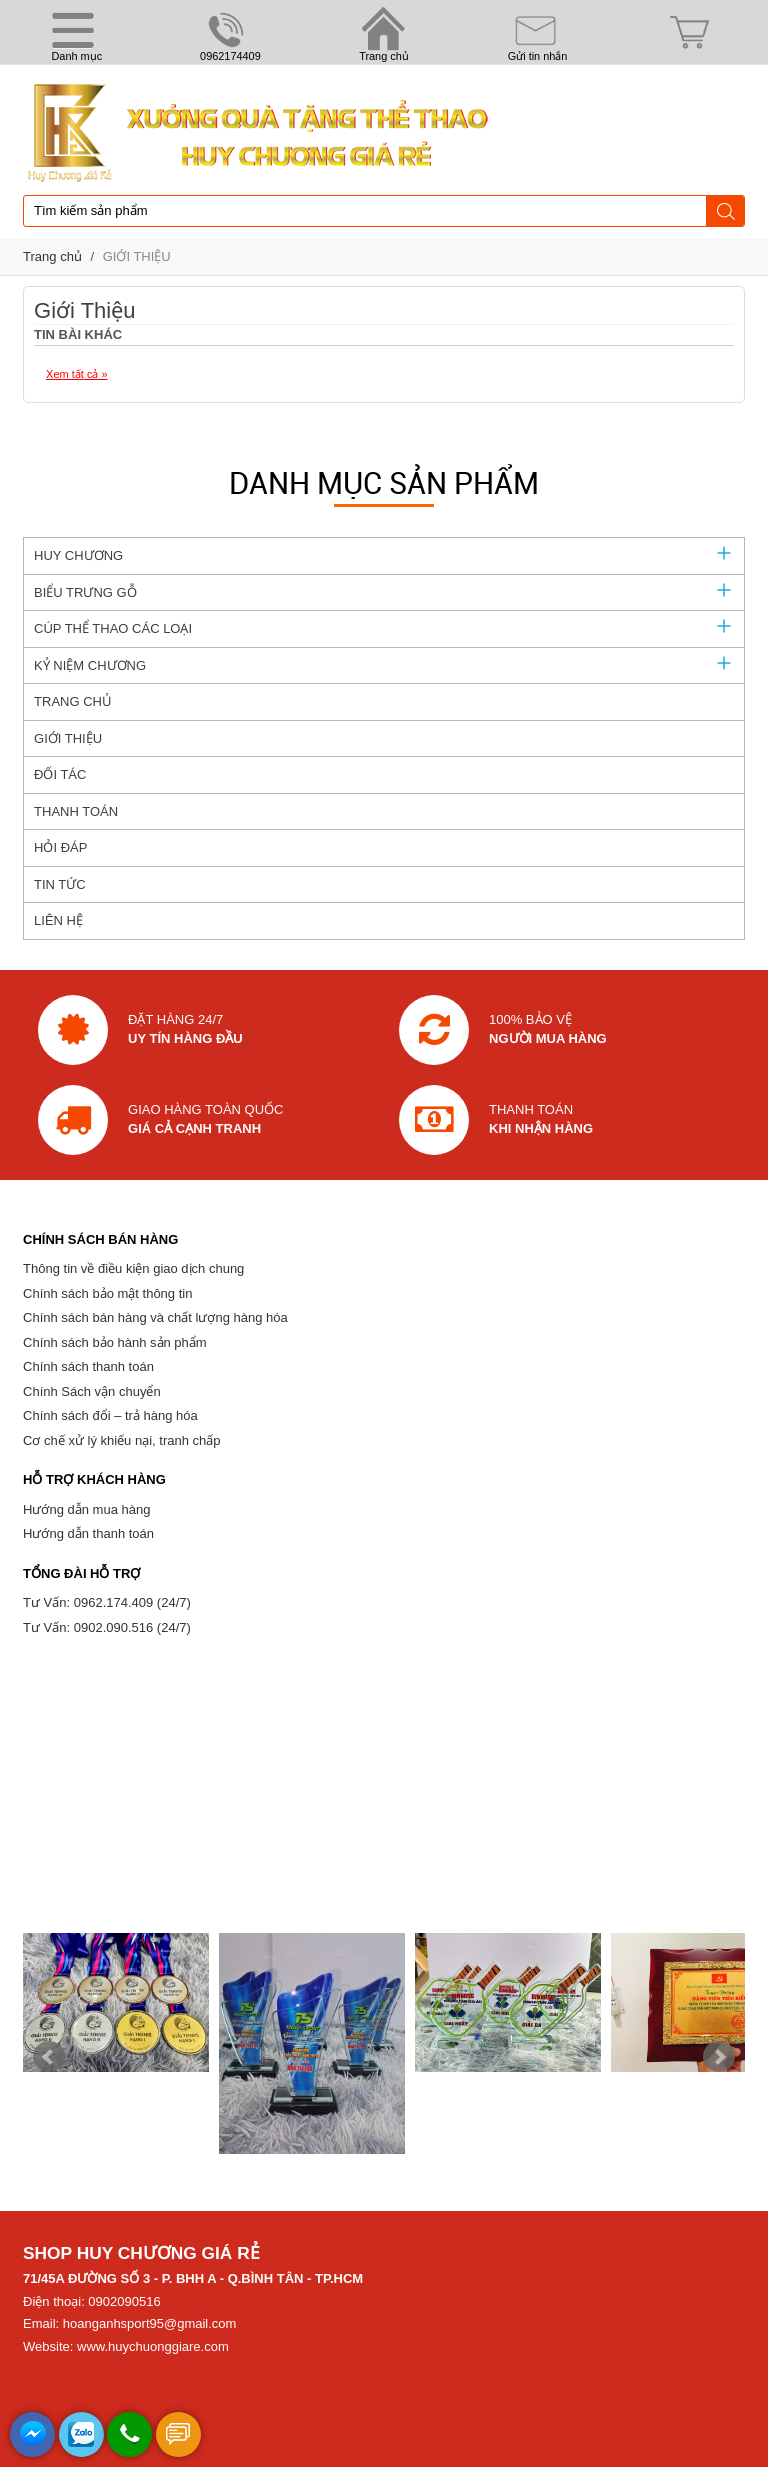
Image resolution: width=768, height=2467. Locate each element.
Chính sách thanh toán (88, 1366)
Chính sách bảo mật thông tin (107, 1293)
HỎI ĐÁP (60, 847)
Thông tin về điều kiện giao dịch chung (133, 1268)
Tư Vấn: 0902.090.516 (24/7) (107, 1627)
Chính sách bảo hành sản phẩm (115, 1342)
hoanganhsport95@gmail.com (150, 2323)
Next (719, 2057)
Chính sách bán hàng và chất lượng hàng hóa (155, 1317)
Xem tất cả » (77, 374)
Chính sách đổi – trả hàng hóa (110, 1415)
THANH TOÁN (76, 811)
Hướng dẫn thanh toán (88, 1533)
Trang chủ (52, 256)
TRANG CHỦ (73, 701)
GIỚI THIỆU (137, 256)
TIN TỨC (60, 884)
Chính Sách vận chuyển (92, 1391)
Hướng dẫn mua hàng (86, 1509)
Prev (49, 2057)
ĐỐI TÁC (60, 774)
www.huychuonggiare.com (153, 2346)
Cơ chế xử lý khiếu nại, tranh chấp (121, 1440)
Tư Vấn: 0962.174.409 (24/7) (107, 1602)
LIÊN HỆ (58, 920)
